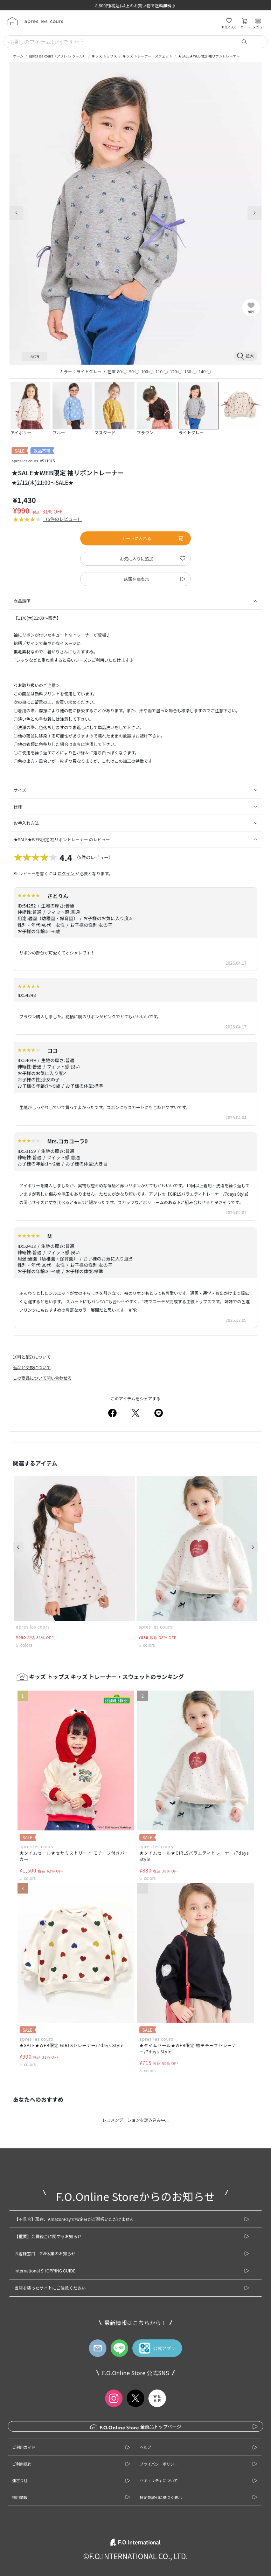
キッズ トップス (104, 56)
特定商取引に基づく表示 (161, 2497)
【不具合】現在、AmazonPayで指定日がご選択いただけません (74, 2219)
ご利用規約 (22, 2464)
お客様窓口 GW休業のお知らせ (44, 2253)
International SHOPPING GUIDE (44, 2270)
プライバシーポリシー (159, 2464)
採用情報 (20, 2497)
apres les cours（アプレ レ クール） (57, 56)
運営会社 (20, 2480)
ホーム (18, 56)
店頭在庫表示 (136, 579)
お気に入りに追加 (136, 559)
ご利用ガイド (23, 2447)
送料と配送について (32, 1357)
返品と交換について (32, 1367)
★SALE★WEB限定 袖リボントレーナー (209, 56)
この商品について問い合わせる (42, 1378)
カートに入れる (152, 538)
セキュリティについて (159, 2480)
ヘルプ (145, 2447)
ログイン (66, 873)
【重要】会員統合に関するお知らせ (48, 2236)
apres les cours (25, 460)
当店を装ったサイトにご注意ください (50, 2288)
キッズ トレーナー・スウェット (147, 56)
